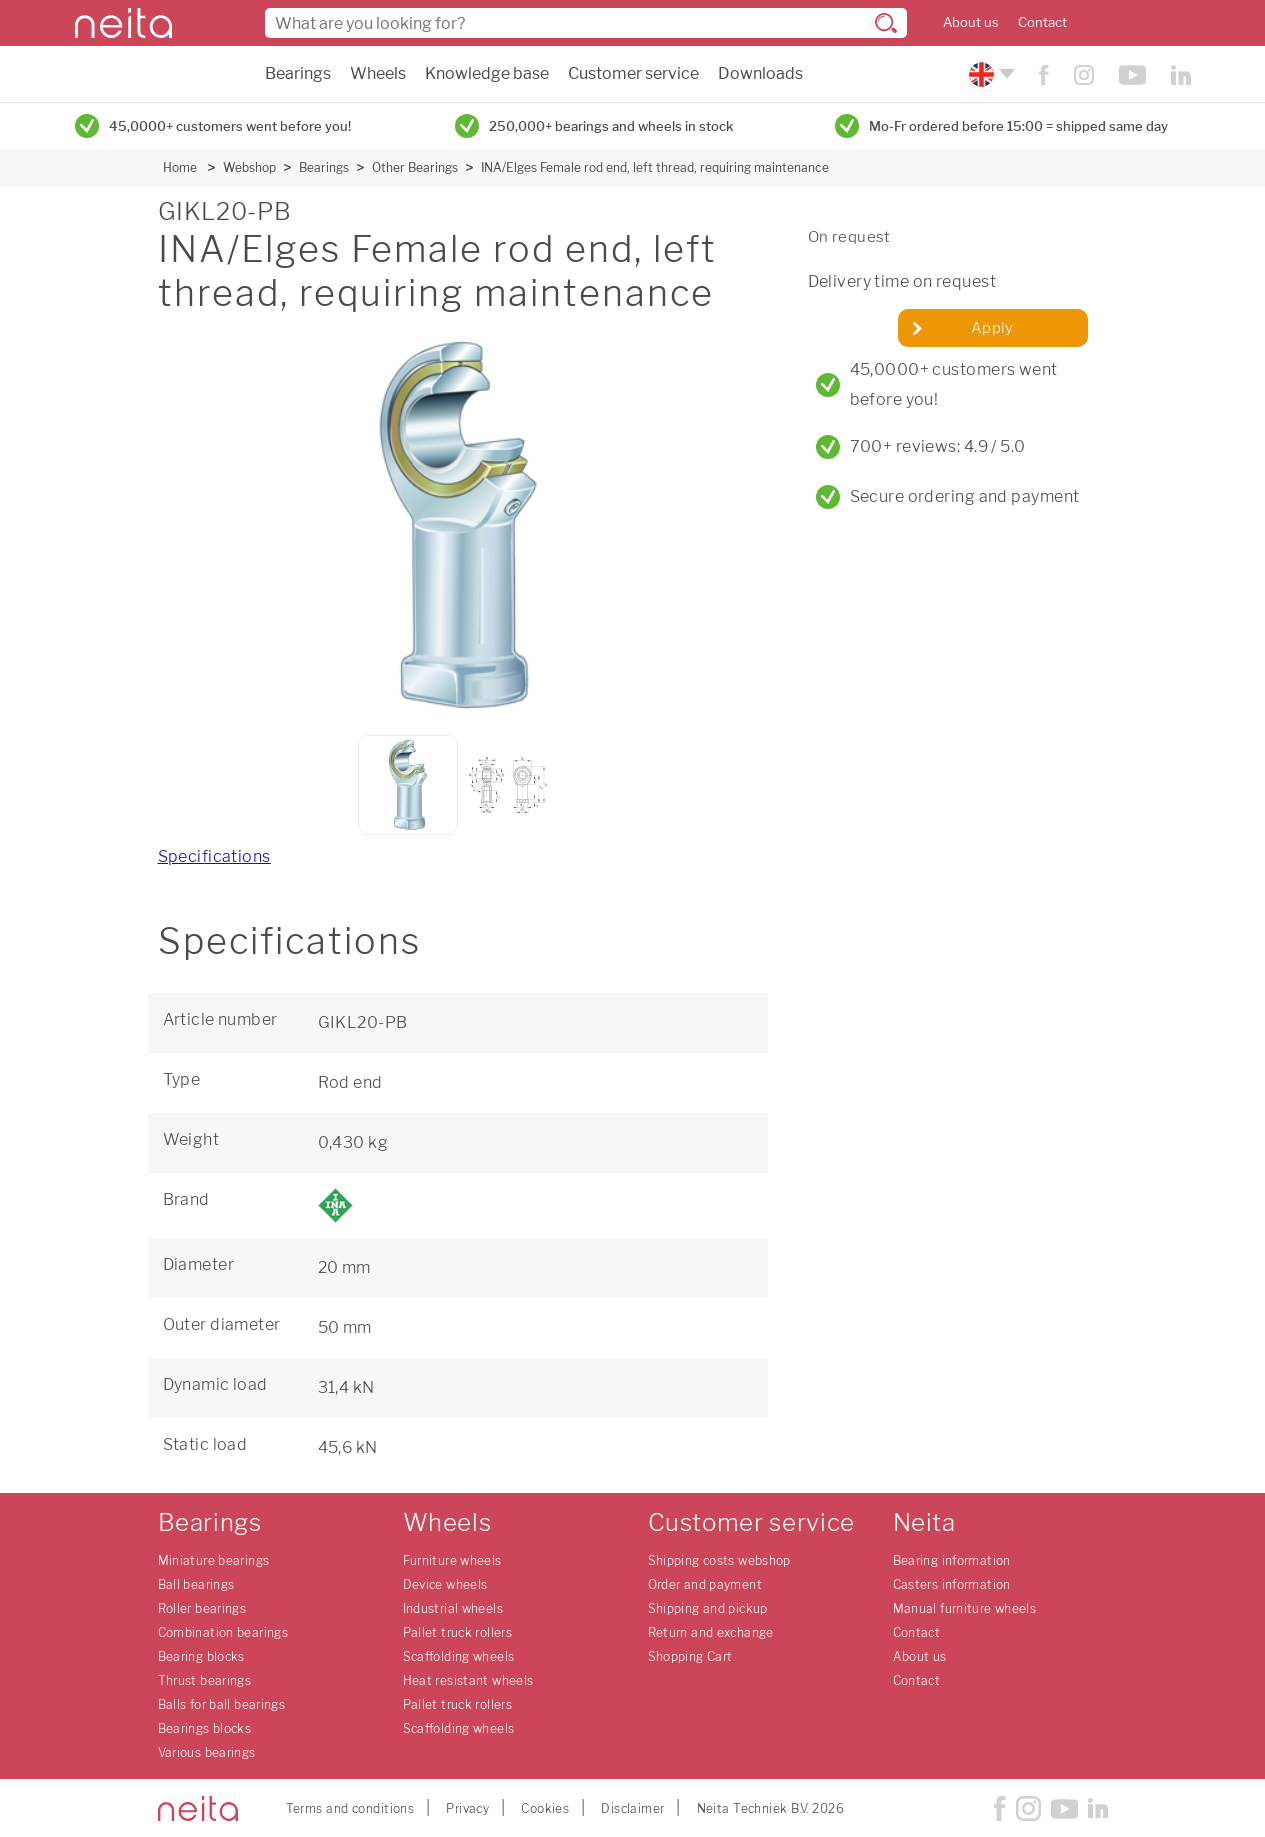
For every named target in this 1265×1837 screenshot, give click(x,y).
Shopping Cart (690, 1656)
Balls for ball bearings (222, 1704)
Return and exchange (711, 1632)
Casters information (952, 1584)
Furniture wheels (452, 1560)
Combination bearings (223, 1632)
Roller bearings (202, 1608)
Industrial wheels (453, 1608)
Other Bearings (415, 167)
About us (971, 22)
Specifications (214, 856)
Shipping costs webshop (719, 1560)
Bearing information (952, 1560)
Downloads (760, 73)
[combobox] (586, 23)
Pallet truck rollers (458, 1632)
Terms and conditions (350, 1808)
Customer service (633, 73)
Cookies (545, 1808)
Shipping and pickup (708, 1608)
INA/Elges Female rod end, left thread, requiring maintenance (655, 167)
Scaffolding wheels (459, 1656)
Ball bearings (196, 1584)
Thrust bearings (205, 1680)
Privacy (467, 1808)
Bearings (298, 73)
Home (180, 167)
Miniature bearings (214, 1560)
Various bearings (207, 1752)
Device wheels (445, 1584)
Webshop (249, 167)
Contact (1042, 22)
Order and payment (705, 1584)
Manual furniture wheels (965, 1608)
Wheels (378, 73)
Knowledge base (487, 73)
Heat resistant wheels (468, 1680)
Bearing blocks (201, 1656)
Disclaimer (632, 1808)
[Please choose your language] (989, 74)
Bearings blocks (205, 1728)
